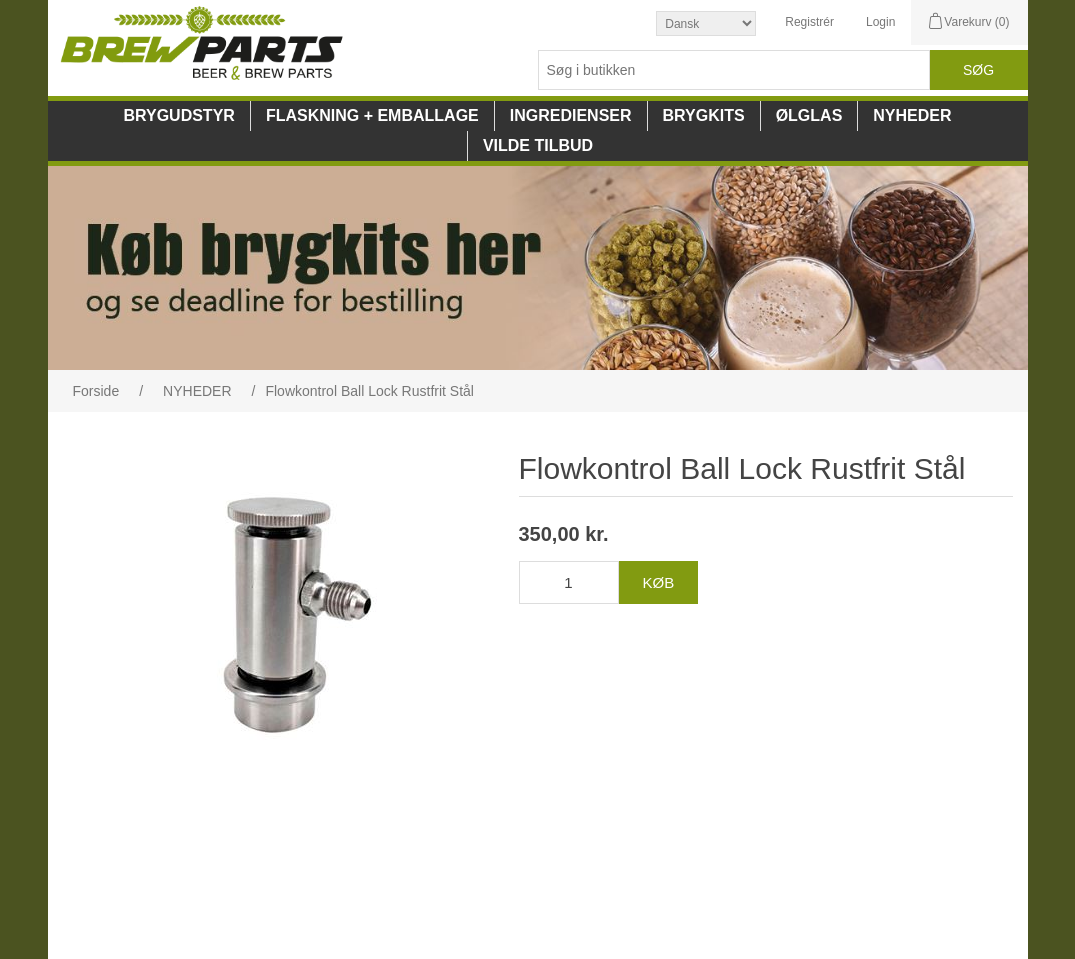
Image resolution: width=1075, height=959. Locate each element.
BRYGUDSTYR (178, 115)
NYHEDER (912, 115)
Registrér (809, 22)
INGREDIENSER (571, 115)
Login (880, 22)
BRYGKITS (704, 115)
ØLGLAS (809, 115)
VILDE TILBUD (538, 145)
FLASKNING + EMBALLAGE (372, 115)
